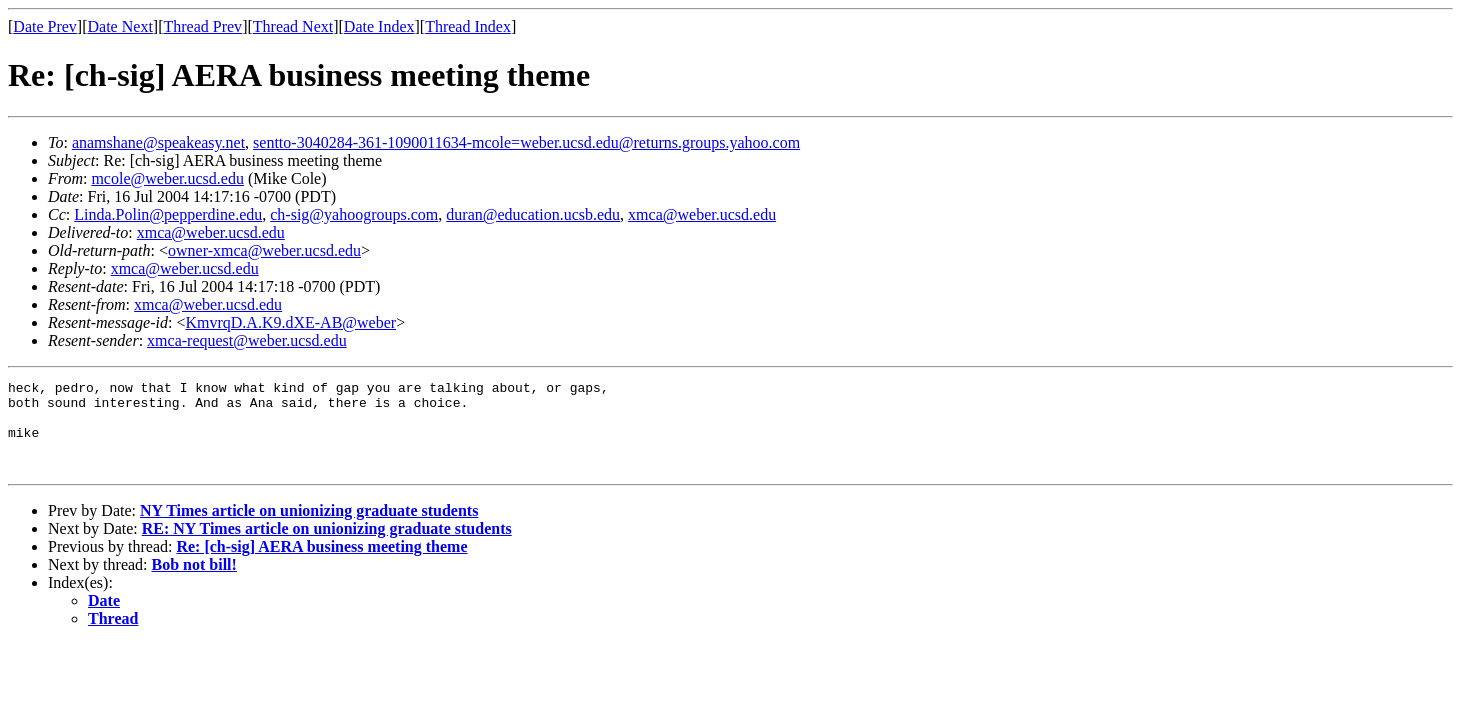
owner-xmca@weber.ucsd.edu (264, 250)
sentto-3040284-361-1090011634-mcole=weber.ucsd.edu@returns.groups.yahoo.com (526, 142)
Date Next (120, 26)
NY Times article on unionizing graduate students (309, 528)
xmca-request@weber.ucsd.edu (247, 340)
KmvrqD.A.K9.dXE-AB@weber (290, 322)
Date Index (379, 26)
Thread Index (468, 26)
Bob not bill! (194, 582)
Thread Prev (202, 26)
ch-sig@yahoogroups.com (354, 214)
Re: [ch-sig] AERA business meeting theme (321, 564)
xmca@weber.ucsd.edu (702, 214)
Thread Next (293, 26)
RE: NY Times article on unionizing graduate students (327, 546)
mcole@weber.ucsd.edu (167, 178)
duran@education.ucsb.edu (533, 214)
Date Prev (45, 26)
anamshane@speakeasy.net (158, 142)
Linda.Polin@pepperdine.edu (168, 214)
